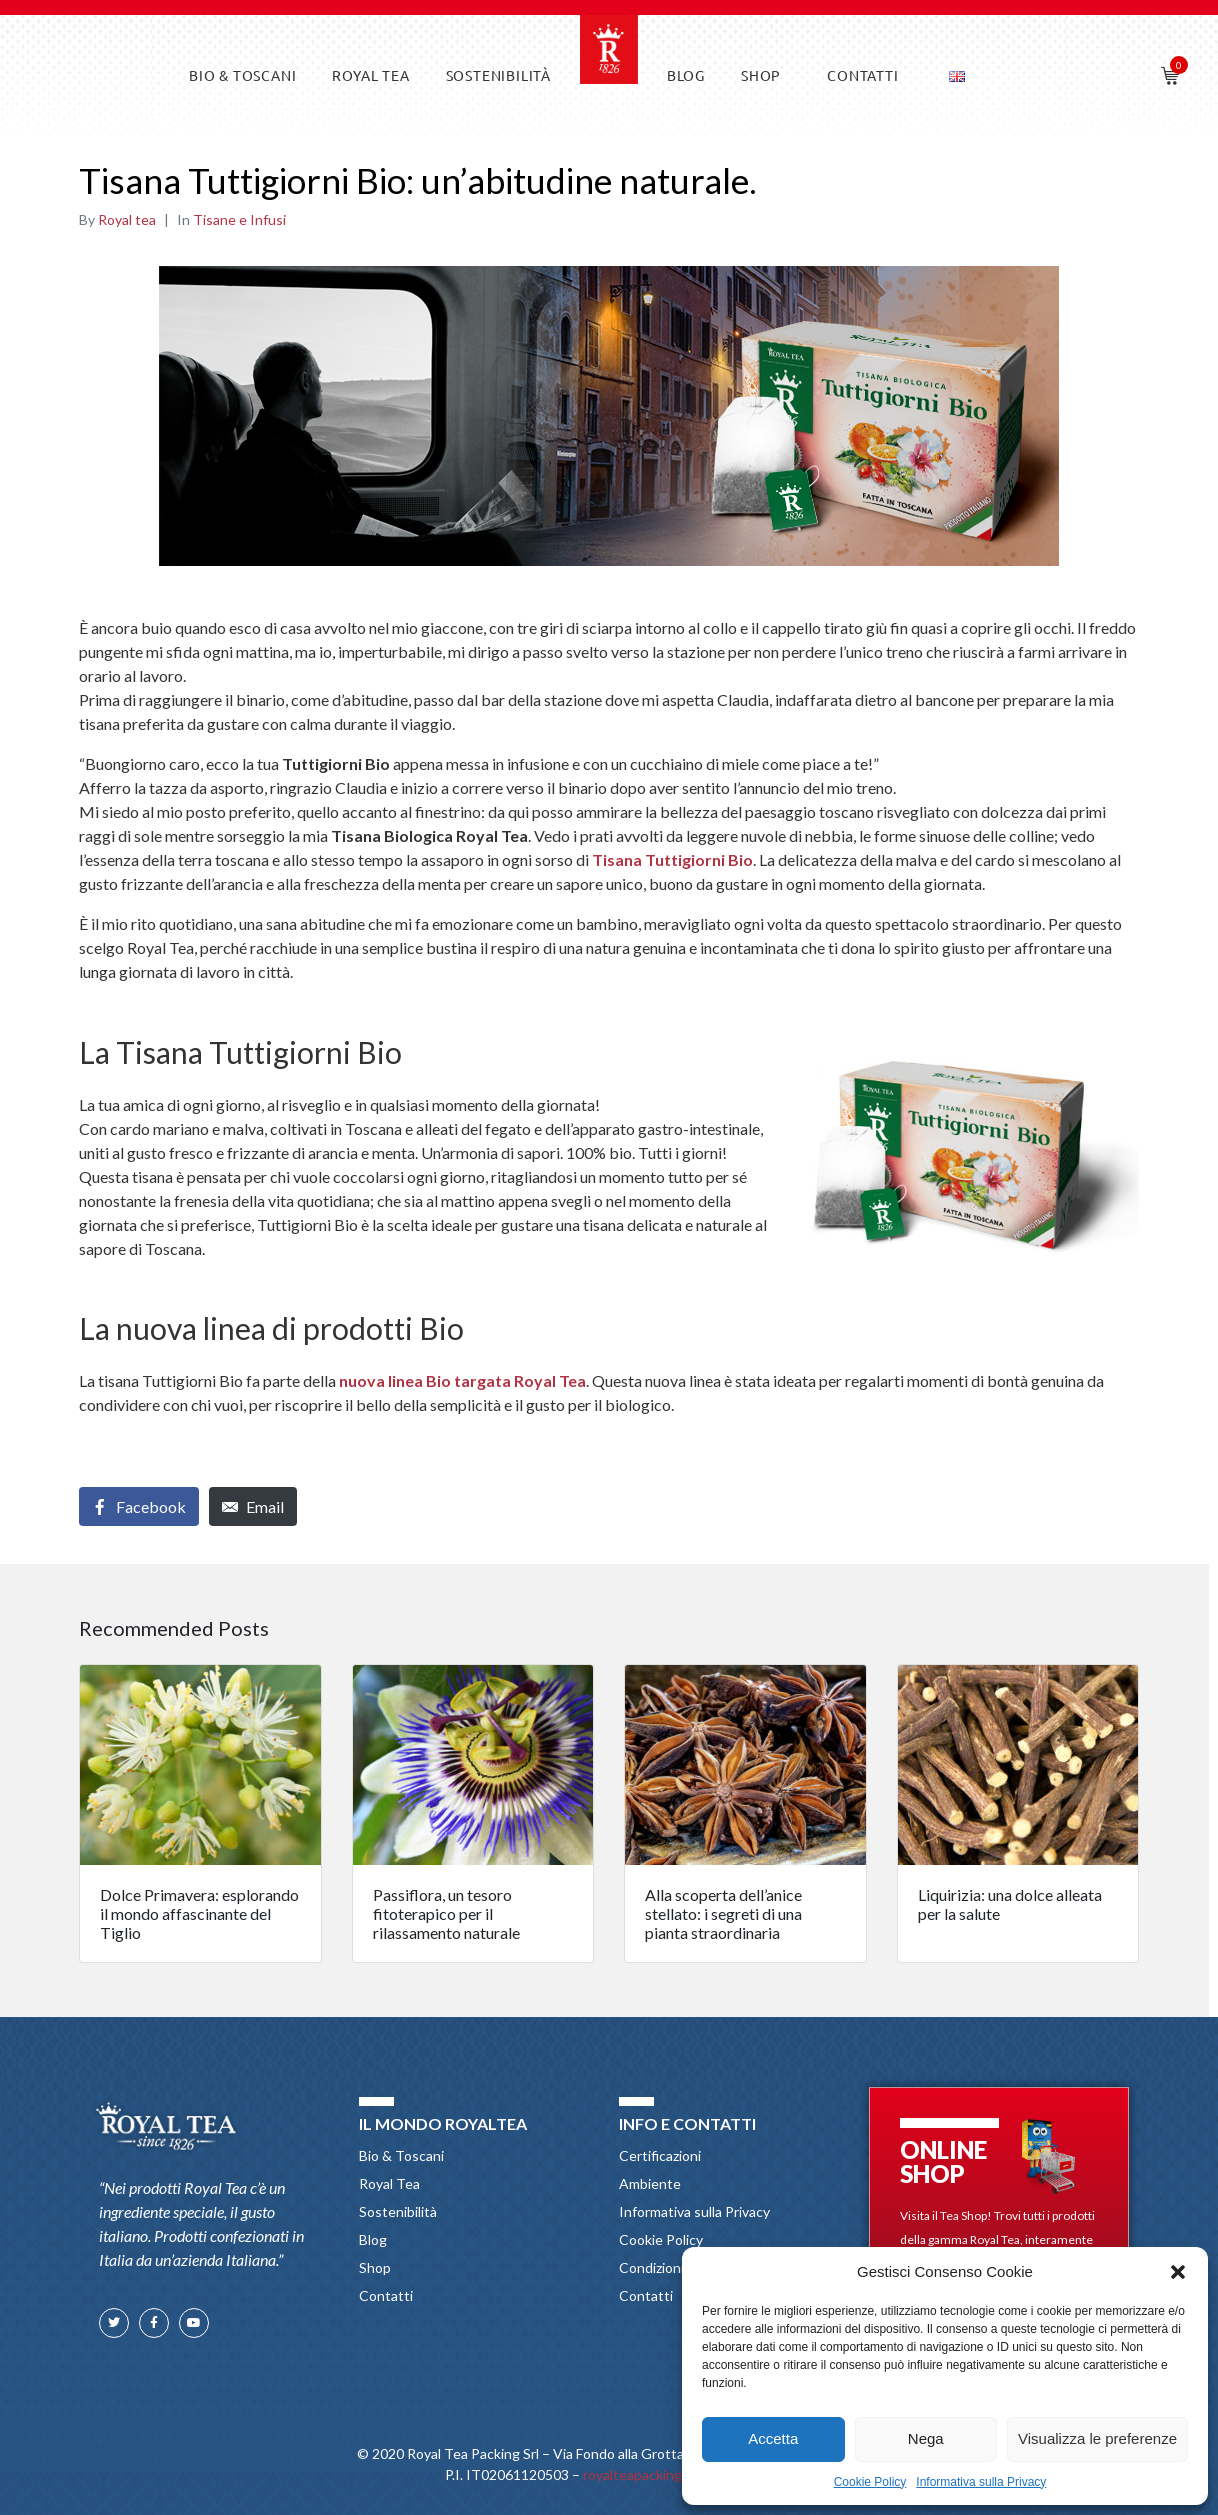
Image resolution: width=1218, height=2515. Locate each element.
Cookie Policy (870, 2482)
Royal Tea (370, 75)
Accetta (773, 2438)
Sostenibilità (498, 75)
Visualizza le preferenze (1097, 2438)
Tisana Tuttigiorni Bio (672, 859)
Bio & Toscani (242, 75)
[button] (1178, 2272)
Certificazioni (660, 2155)
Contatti (862, 75)
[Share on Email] (253, 1506)
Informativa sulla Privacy (981, 2482)
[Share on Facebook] (139, 1506)
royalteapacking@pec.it (656, 2474)
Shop (761, 75)
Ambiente (650, 2183)
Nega (926, 2438)
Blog (686, 75)
